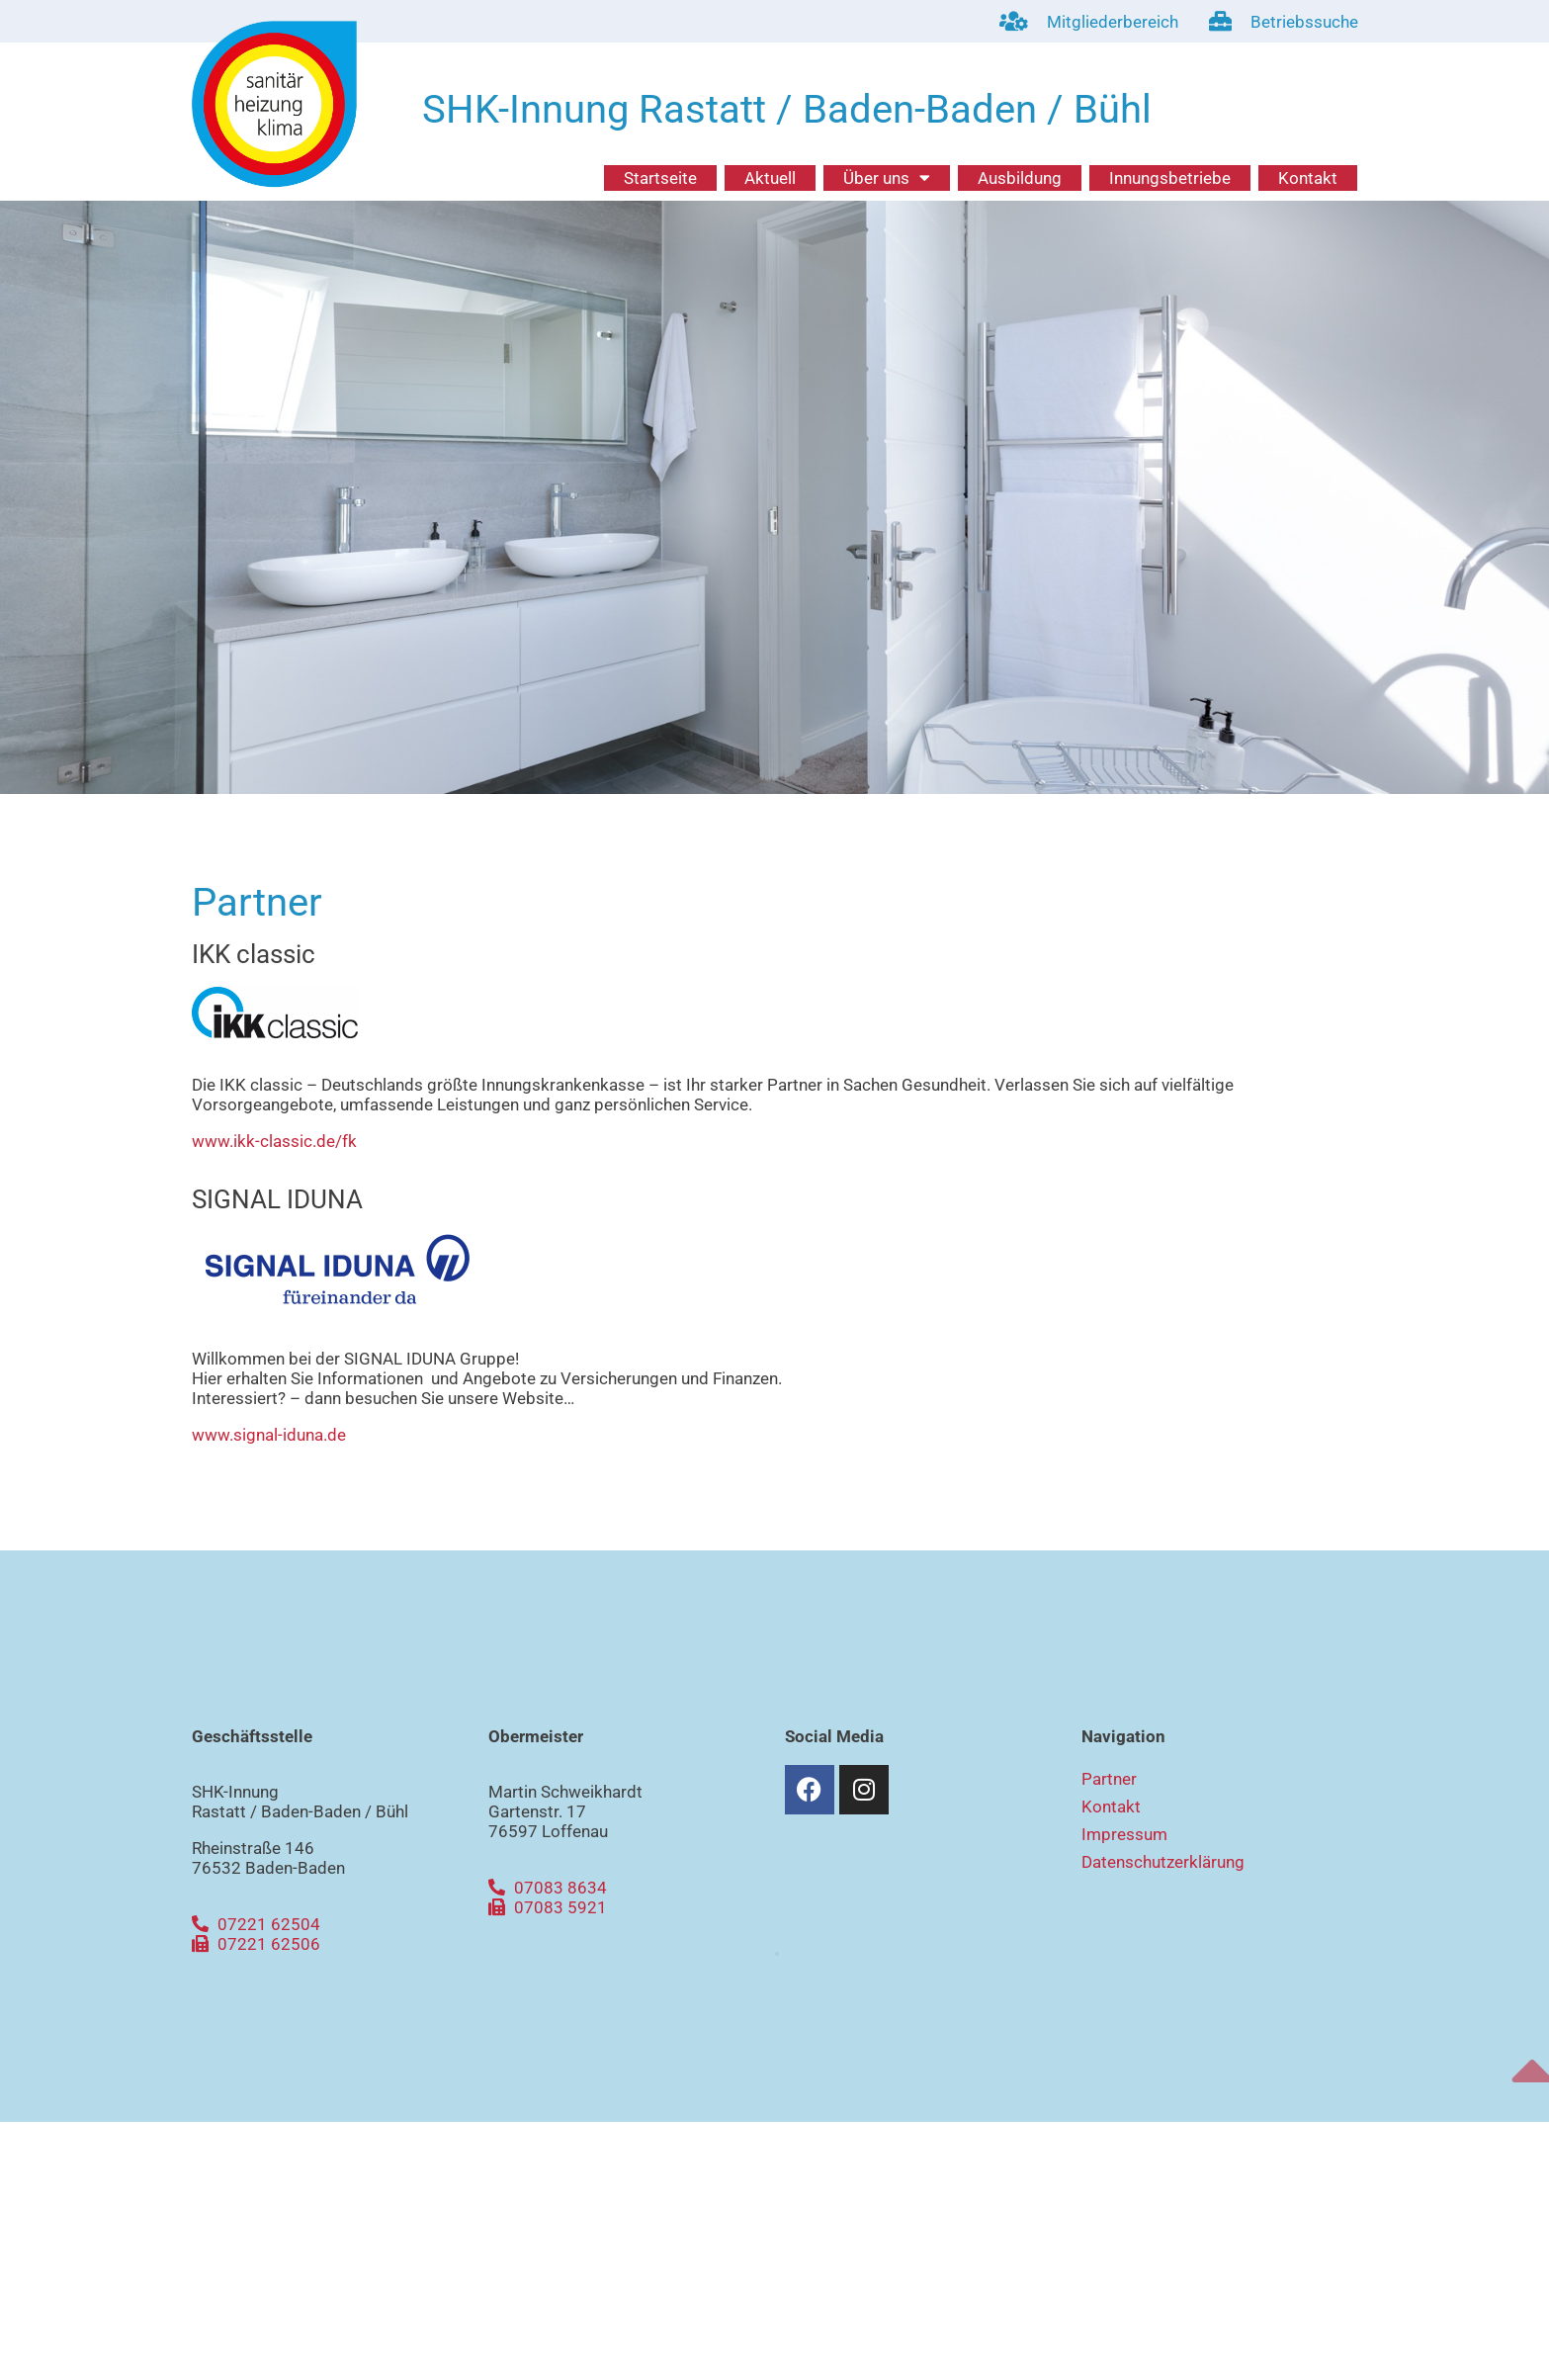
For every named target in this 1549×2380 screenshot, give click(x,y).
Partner (1109, 1779)
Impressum (1124, 1834)
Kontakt (1307, 178)
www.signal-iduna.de (269, 1435)
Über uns (886, 178)
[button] (777, 1954)
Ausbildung (1020, 178)
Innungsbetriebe (1170, 178)
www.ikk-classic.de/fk (274, 1141)
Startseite (660, 178)
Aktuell (770, 178)
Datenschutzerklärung (1163, 1862)
